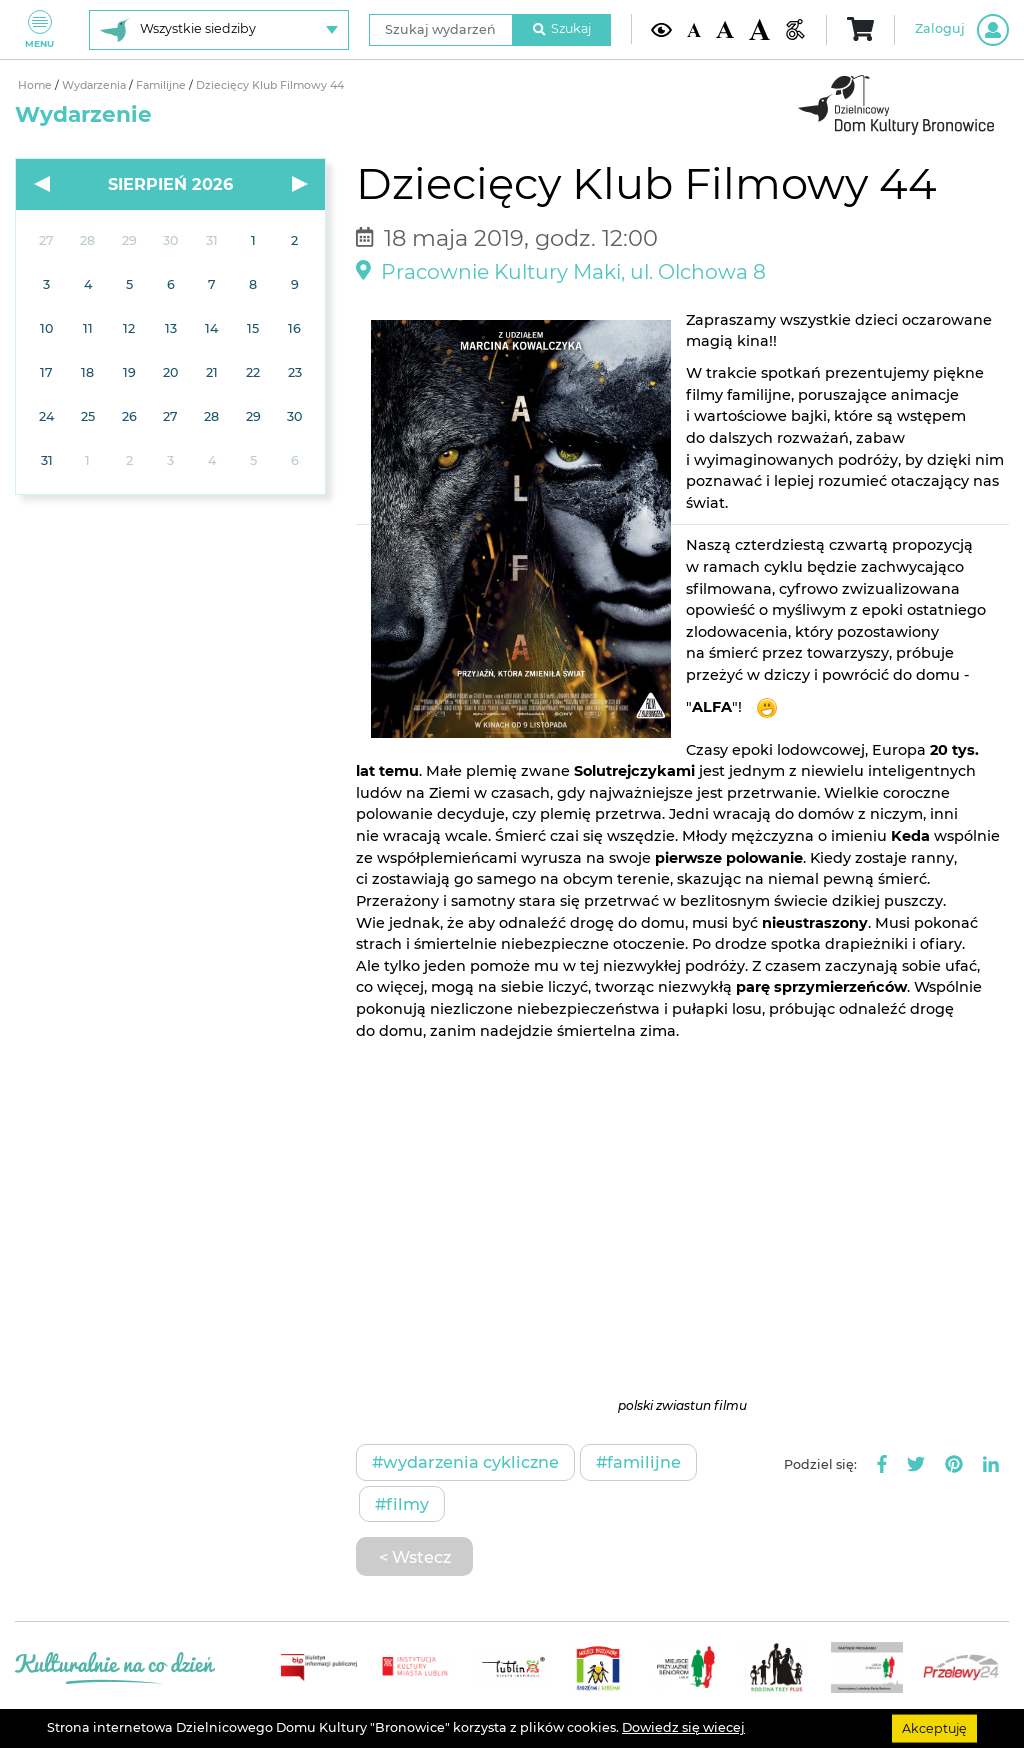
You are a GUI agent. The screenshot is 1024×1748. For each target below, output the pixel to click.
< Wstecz (415, 1557)
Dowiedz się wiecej (683, 1727)
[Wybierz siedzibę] (219, 30)
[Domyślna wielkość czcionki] (694, 29)
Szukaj (562, 28)
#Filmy (402, 1504)
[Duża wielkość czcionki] (759, 29)
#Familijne (638, 1462)
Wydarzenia (95, 85)
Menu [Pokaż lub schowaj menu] (39, 29)
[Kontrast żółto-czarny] (661, 29)
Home (36, 85)
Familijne (162, 85)
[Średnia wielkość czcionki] (724, 29)
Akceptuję (934, 1727)
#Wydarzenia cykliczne (465, 1462)
